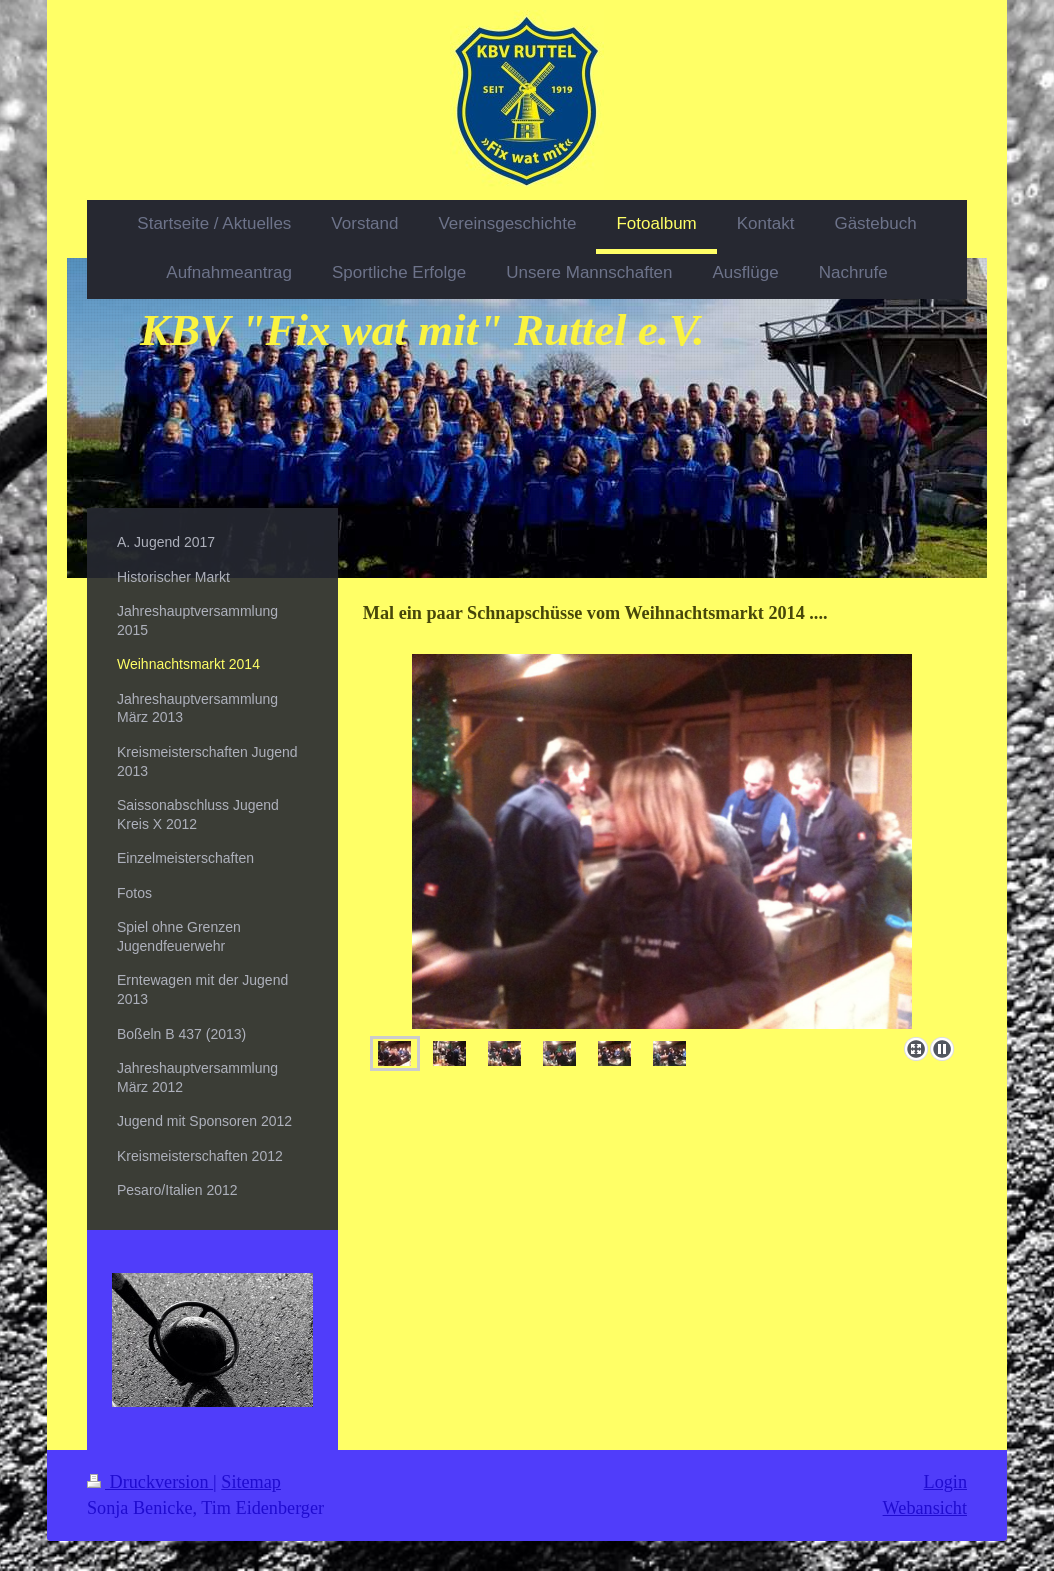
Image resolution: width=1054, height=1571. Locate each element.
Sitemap (251, 1482)
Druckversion (150, 1482)
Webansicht (925, 1508)
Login (945, 1482)
